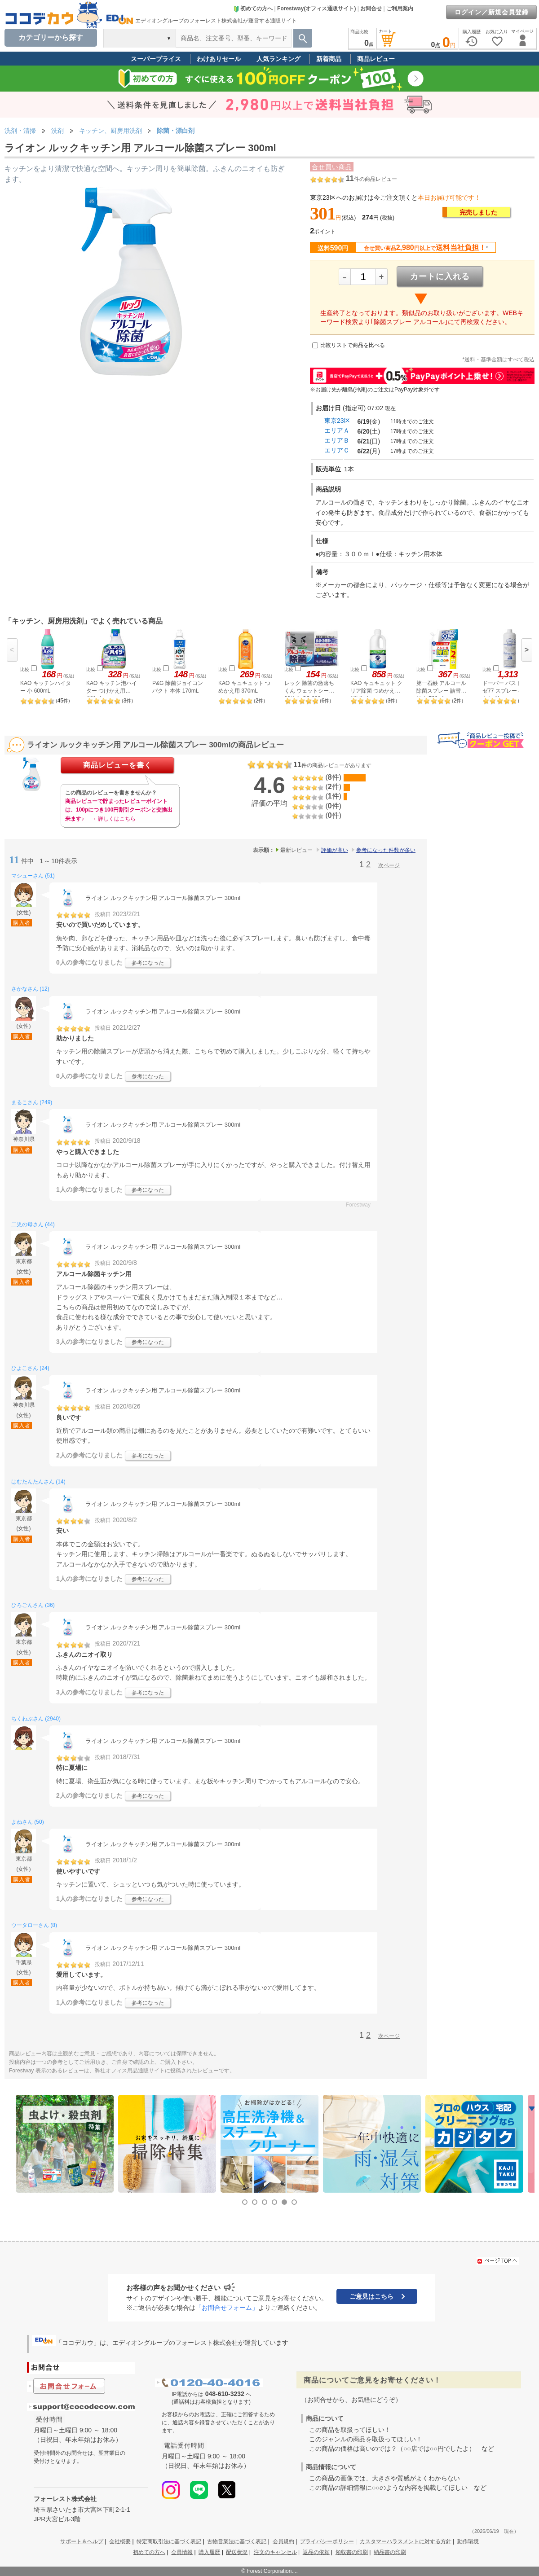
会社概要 (120, 2541)
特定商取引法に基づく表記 (169, 2541)
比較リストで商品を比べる (352, 345)
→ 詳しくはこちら (113, 819)
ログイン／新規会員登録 (492, 12)
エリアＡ (336, 430)
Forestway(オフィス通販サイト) (316, 8)
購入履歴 (209, 2552)
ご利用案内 (399, 8)
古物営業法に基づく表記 (236, 2541)
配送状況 (236, 2552)
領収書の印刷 (352, 2552)
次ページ (389, 865)
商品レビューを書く (117, 765)
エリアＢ (336, 440)
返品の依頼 (316, 2552)
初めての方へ (253, 8)
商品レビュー (376, 58)
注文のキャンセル (275, 2552)
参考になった (148, 963)
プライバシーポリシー (327, 2541)
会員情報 (182, 2552)
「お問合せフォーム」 (226, 2307)
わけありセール (219, 58)
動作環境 (468, 2541)
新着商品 (328, 58)
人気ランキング (278, 58)
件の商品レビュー (371, 179)
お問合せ (371, 8)
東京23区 (337, 420)
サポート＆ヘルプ (81, 2541)
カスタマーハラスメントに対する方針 (405, 2541)
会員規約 (283, 2541)
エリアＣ (336, 450)
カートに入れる (440, 276)
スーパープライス (156, 58)
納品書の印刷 (390, 2552)
